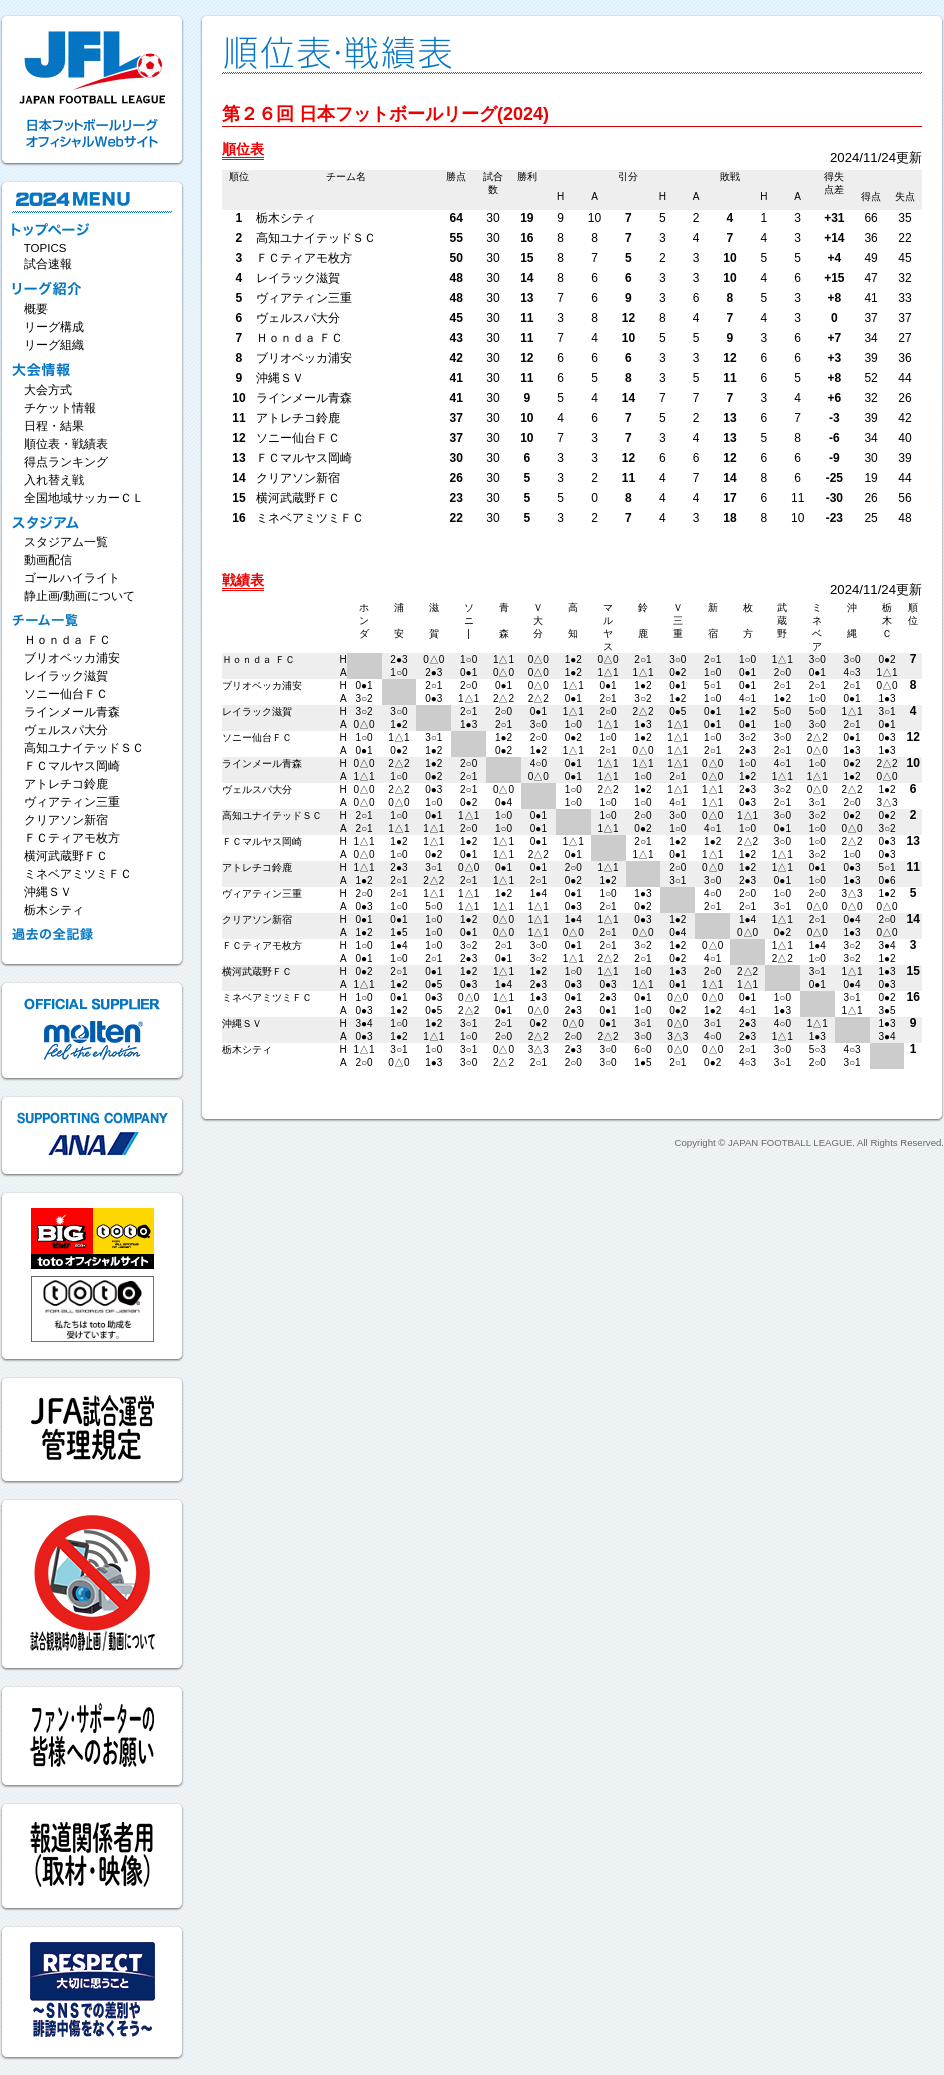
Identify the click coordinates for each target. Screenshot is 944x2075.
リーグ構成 (54, 327)
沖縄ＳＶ (48, 892)
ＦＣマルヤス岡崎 (72, 766)
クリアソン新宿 (66, 820)
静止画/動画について (79, 596)
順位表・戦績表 (66, 444)
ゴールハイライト (72, 578)
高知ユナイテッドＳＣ (84, 748)
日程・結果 (54, 426)
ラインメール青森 (72, 712)
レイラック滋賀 (66, 676)
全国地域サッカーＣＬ (84, 498)
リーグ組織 (54, 345)
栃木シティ (54, 910)
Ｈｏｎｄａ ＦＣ (67, 640)
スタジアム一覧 (66, 542)
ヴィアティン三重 (72, 802)
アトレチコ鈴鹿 (66, 784)
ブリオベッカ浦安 (72, 658)
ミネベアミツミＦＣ (78, 874)
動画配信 (48, 560)
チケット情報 (60, 408)
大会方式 (48, 390)
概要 (36, 309)
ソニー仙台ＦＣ (66, 694)
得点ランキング (66, 462)
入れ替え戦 (54, 480)
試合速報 (48, 264)
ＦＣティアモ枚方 (72, 838)
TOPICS (45, 248)
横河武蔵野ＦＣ (66, 856)
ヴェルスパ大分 (66, 730)
